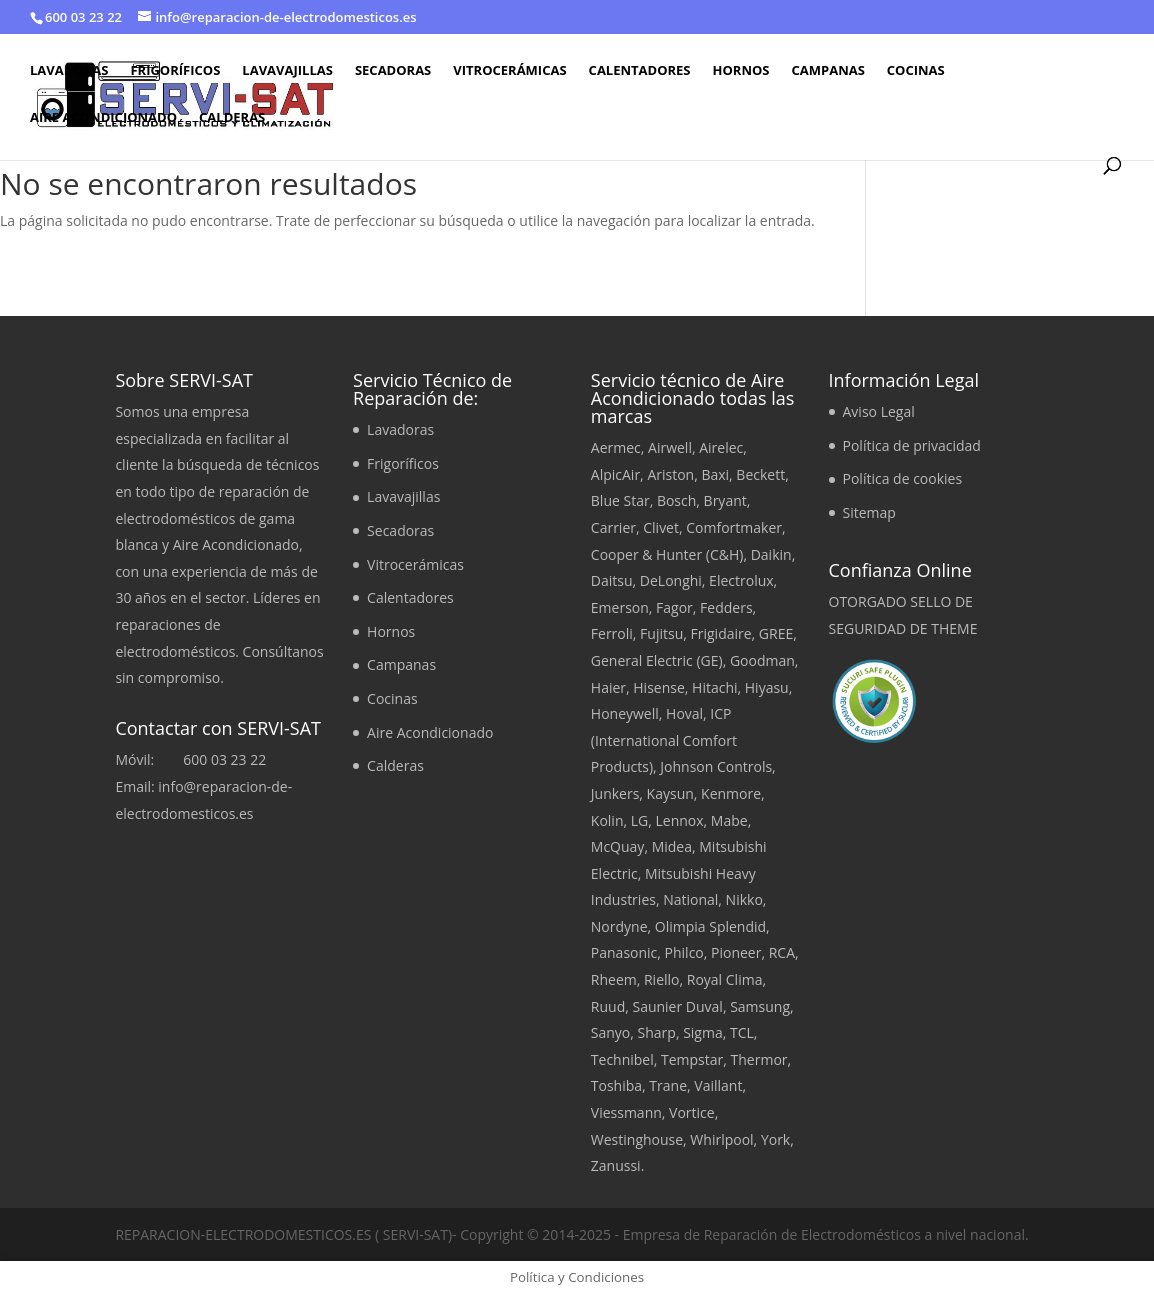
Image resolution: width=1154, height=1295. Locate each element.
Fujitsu (661, 633)
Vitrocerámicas (509, 71)
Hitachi (714, 687)
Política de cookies (903, 478)
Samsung (760, 1006)
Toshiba (616, 1085)
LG (640, 820)
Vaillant (718, 1085)
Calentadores (640, 71)
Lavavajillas (287, 71)
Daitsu (612, 580)
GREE (776, 633)
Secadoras (393, 71)
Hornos (741, 71)
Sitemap (869, 512)
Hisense (659, 687)
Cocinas (916, 71)
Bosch (676, 500)
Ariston (670, 474)
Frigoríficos (175, 71)
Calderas (232, 118)
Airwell (670, 447)
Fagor (674, 607)
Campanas (827, 71)
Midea (672, 846)
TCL (742, 1032)
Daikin (771, 554)
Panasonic (624, 952)
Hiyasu (767, 687)
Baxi (715, 474)
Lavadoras (69, 71)
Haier (608, 687)
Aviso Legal (879, 411)
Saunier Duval (677, 1006)
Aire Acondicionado (103, 118)
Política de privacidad (912, 445)
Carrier (613, 527)
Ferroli (612, 633)
